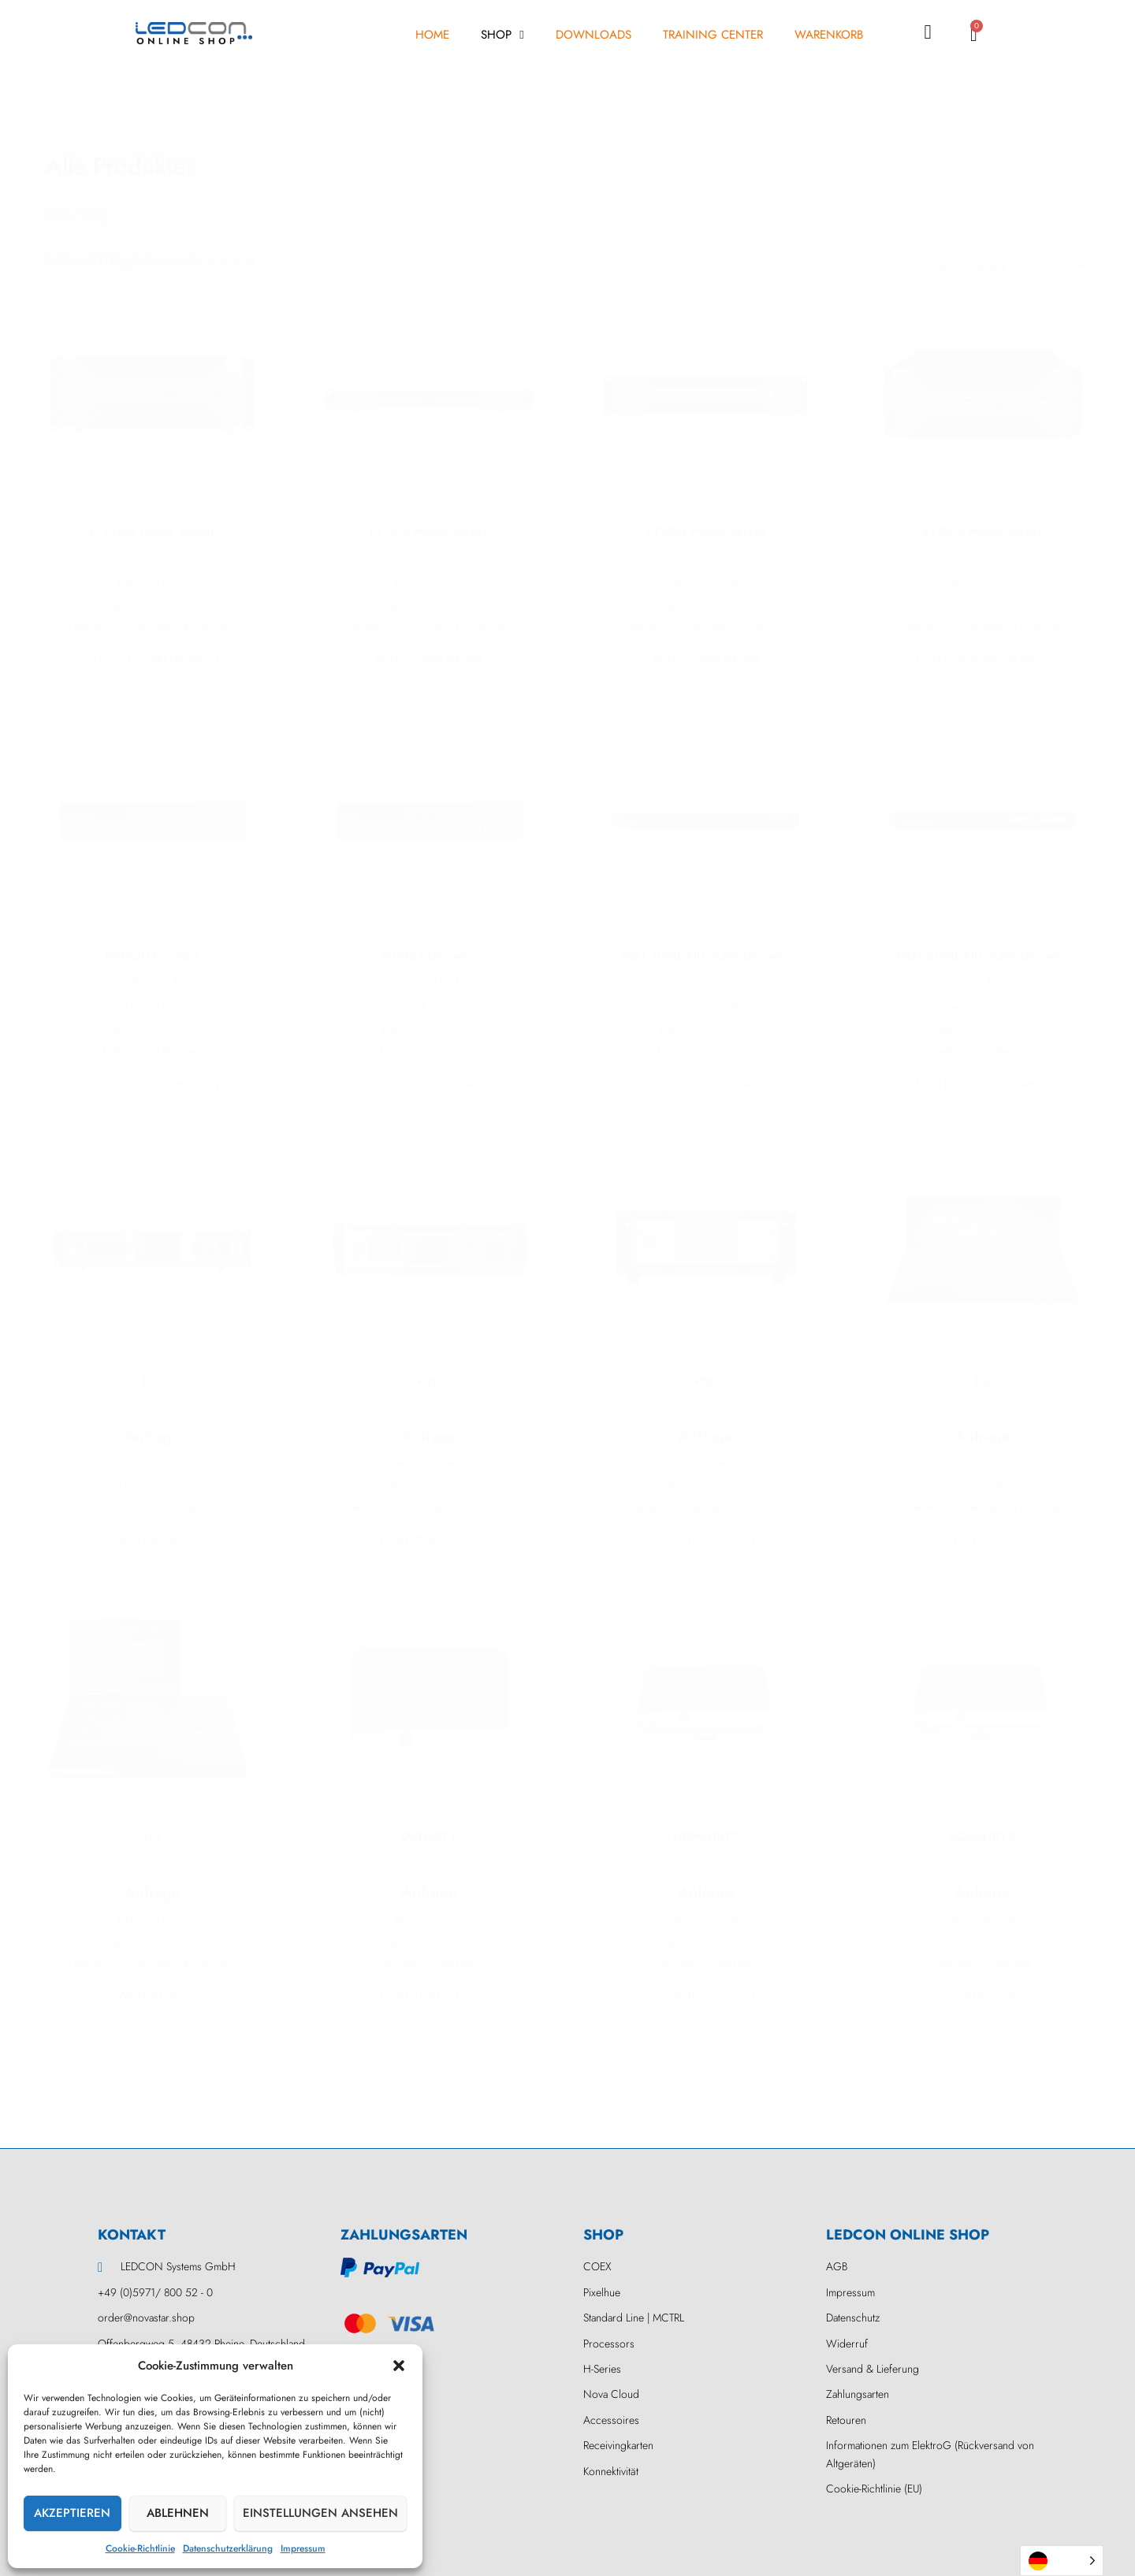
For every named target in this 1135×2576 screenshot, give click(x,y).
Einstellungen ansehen (320, 2513)
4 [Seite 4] (539, 2043)
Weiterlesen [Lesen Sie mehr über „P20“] (429, 1540)
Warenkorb (828, 34)
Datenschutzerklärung (228, 2548)
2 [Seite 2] (492, 2043)
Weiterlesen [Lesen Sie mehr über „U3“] (982, 1540)
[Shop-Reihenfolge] (998, 265)
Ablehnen (178, 2513)
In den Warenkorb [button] (152, 659)
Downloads (593, 34)
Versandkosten (164, 604)
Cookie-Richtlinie (140, 2548)
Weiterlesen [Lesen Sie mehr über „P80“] (706, 1540)
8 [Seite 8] (613, 2043)
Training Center (713, 34)
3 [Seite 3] (515, 2043)
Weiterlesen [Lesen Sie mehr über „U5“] (152, 1995)
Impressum (303, 2548)
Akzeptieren (72, 2513)
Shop (502, 35)
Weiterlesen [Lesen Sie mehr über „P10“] (152, 1540)
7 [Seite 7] (590, 2043)
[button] (399, 2365)
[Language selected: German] (1061, 2560)
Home (432, 34)
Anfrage (152, 1436)
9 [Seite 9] (637, 2043)
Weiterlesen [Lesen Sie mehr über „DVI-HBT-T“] (429, 1995)
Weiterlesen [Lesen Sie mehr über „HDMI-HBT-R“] (982, 1995)
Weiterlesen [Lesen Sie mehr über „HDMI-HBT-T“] (706, 1995)
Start (57, 215)
